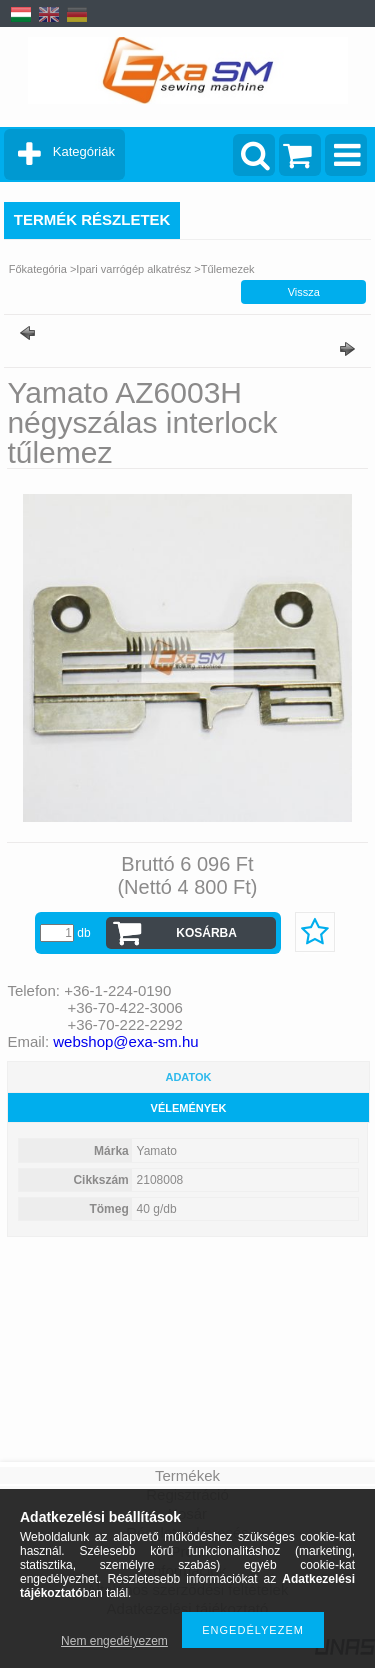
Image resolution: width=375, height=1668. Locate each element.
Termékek (187, 1475)
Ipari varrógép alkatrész (133, 269)
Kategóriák (84, 151)
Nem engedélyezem (114, 1641)
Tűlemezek (228, 269)
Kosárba (206, 933)
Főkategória (38, 269)
